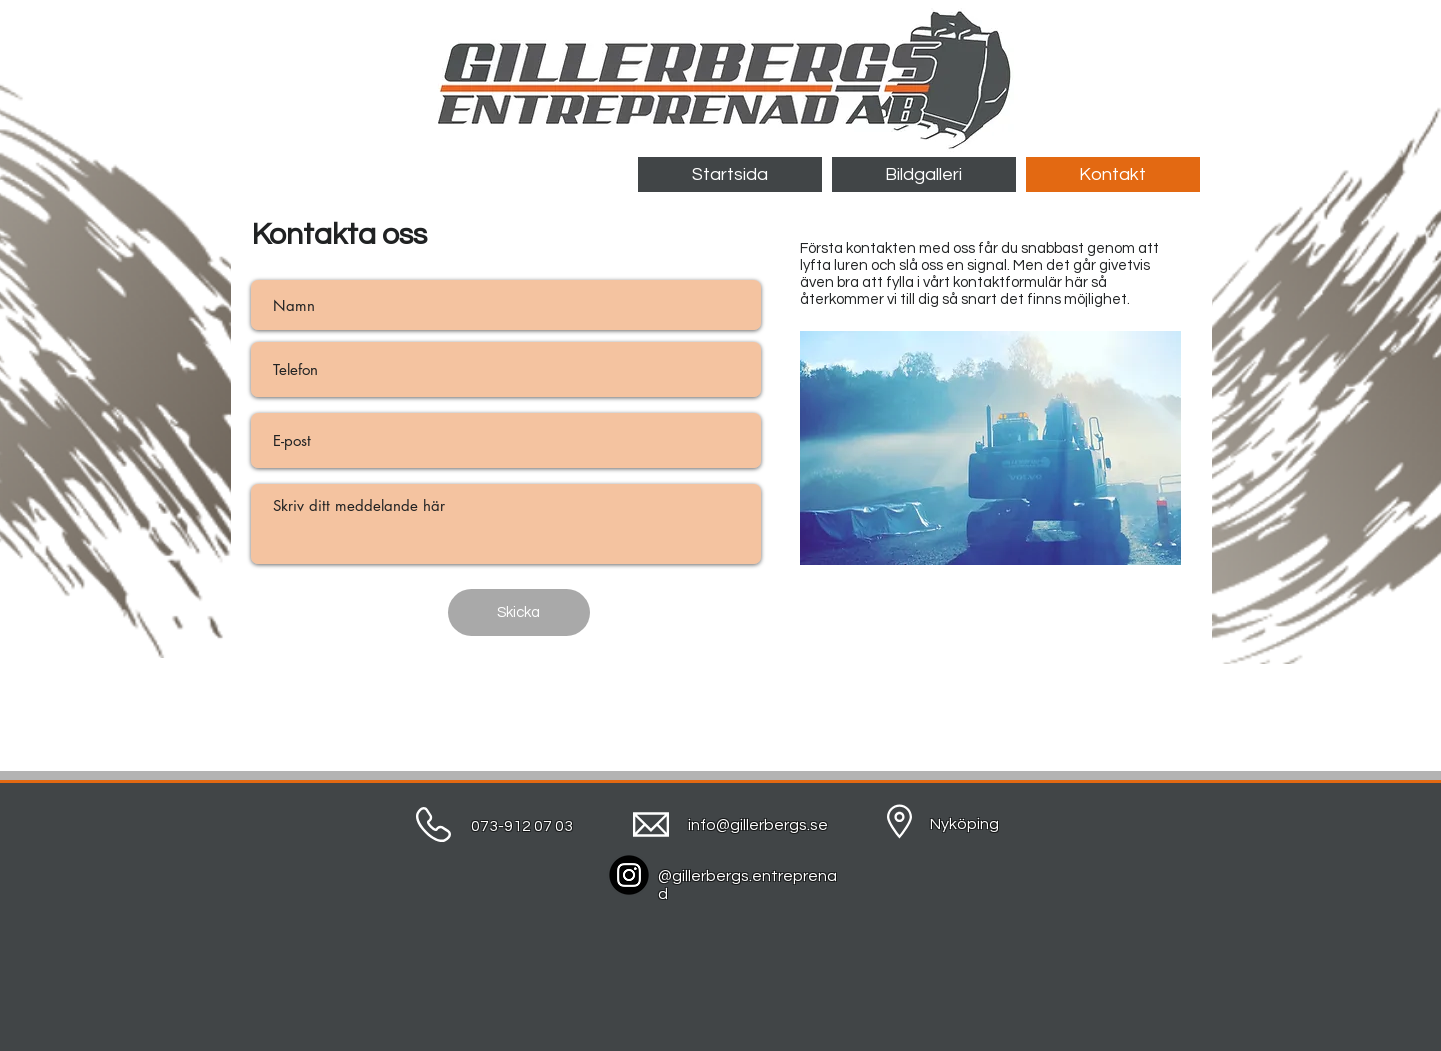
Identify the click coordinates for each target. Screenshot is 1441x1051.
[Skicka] (519, 612)
